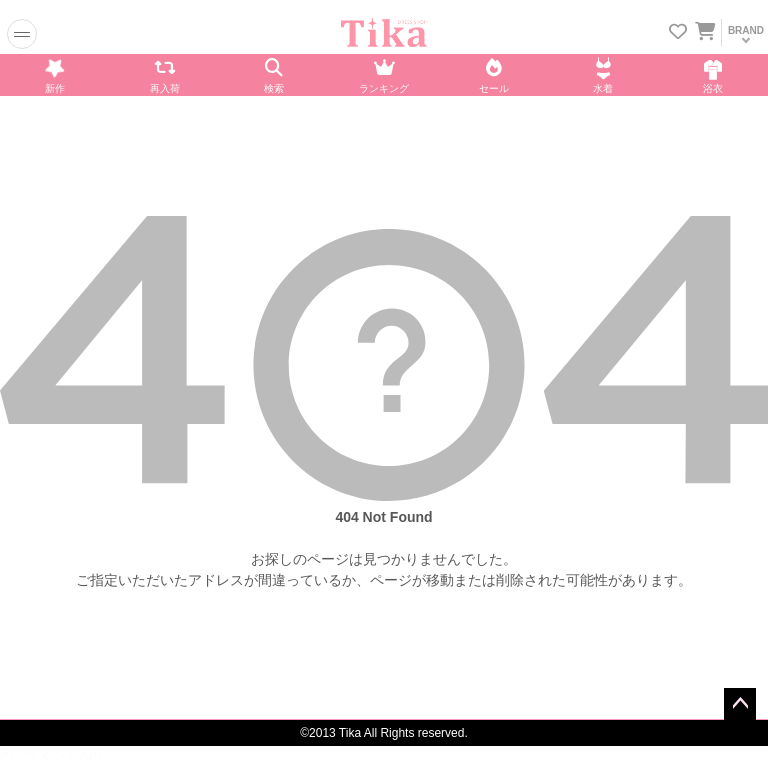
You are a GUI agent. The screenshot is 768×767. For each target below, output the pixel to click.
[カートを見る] (704, 28)
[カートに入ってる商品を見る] (705, 33)
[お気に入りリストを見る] (678, 33)
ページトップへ (740, 704)
